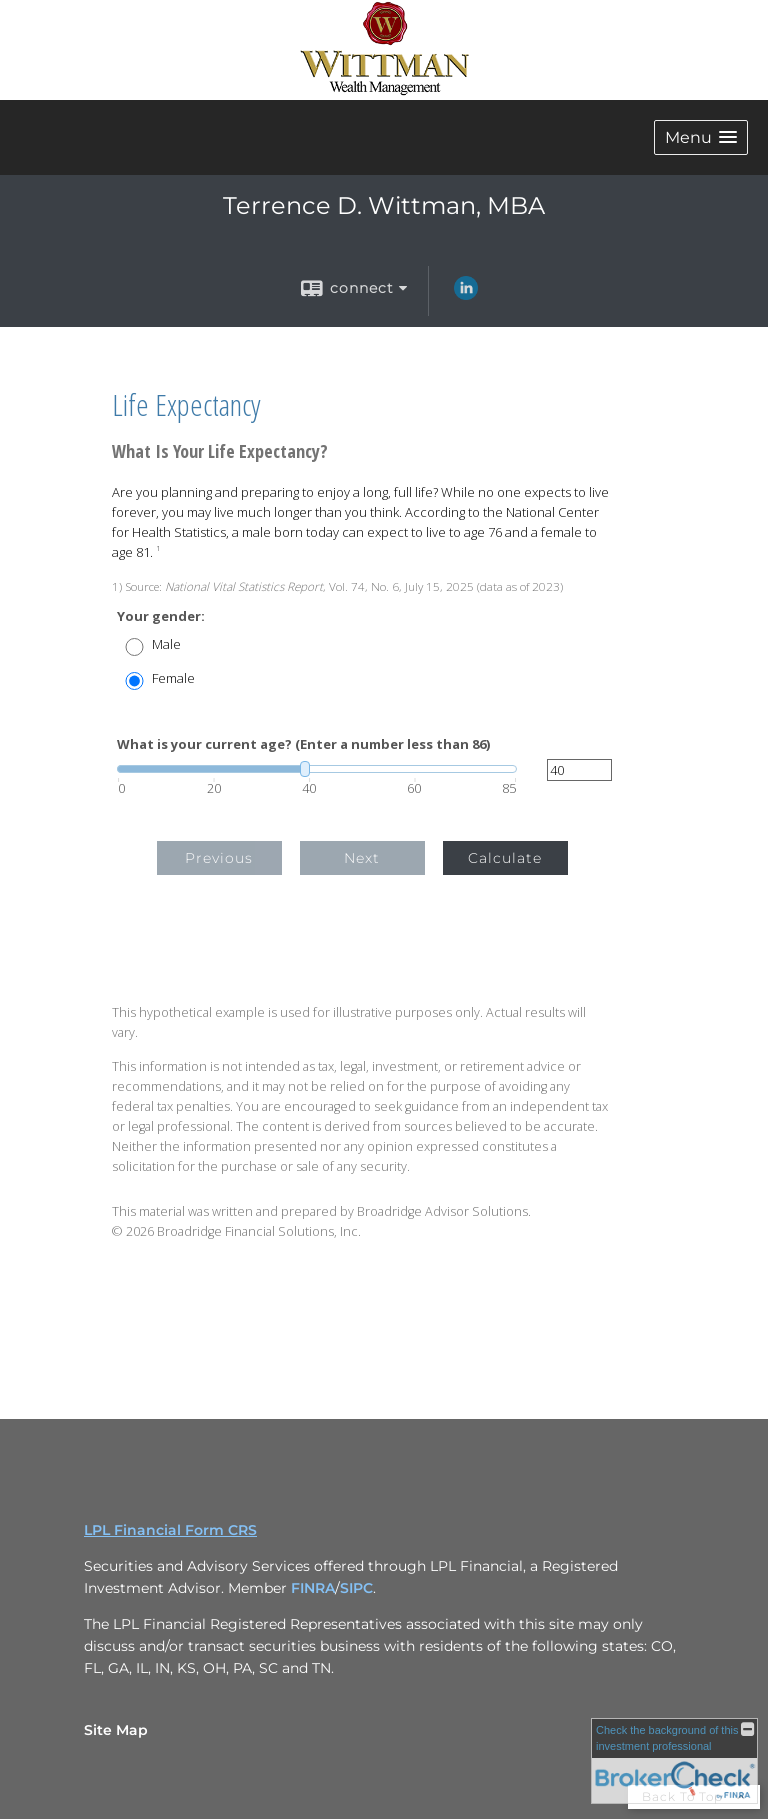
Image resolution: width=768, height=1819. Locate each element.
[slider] (317, 769)
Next (362, 858)
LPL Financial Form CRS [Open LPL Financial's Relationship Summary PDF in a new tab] (170, 1530)
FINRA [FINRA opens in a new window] (313, 1588)
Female (173, 678)
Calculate (505, 858)
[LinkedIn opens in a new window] (466, 295)
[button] (701, 137)
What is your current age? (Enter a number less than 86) (303, 744)
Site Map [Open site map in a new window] (116, 1730)
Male (166, 644)
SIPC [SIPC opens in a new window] (356, 1588)
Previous (219, 858)
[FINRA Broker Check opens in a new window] (674, 1761)
